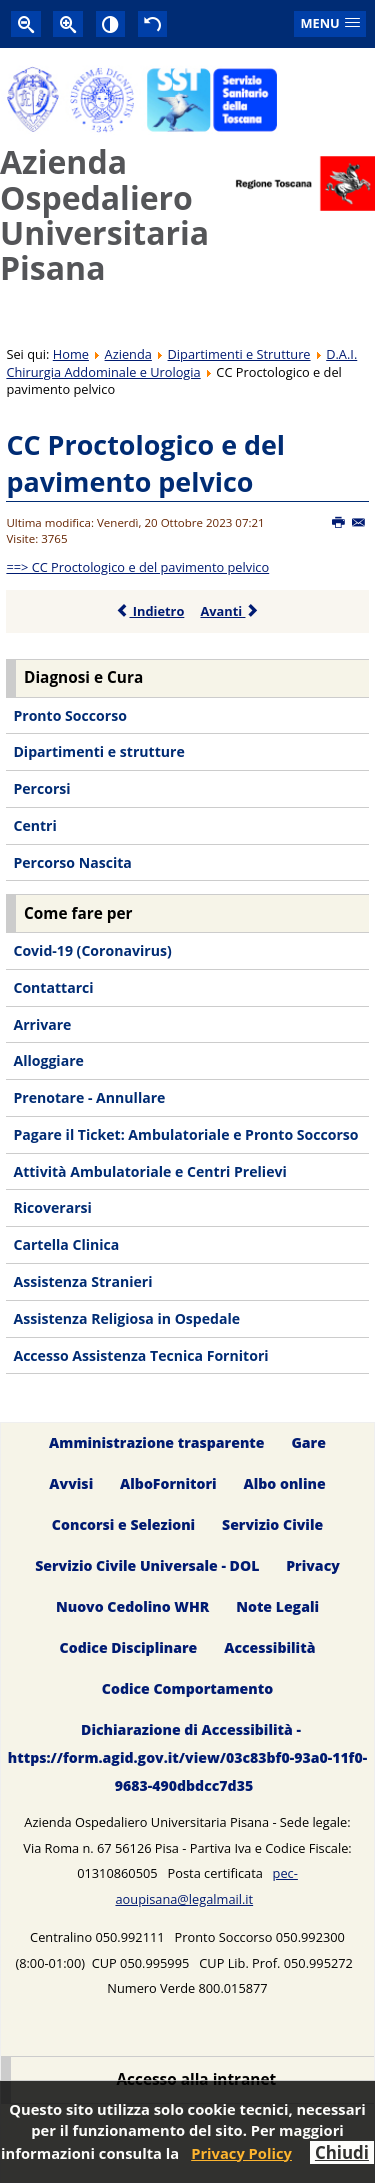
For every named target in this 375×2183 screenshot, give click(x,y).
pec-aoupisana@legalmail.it (206, 1886)
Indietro (150, 611)
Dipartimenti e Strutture (239, 354)
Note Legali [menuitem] (277, 1606)
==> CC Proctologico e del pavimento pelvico (137, 567)
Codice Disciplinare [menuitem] (129, 1647)
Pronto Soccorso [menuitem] (69, 715)
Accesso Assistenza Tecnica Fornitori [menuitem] (140, 1355)
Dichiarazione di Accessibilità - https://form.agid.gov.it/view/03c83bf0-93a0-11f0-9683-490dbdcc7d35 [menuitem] (187, 1757)
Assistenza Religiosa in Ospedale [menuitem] (126, 1318)
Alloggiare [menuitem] (48, 1060)
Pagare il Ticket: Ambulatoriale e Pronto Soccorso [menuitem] (185, 1134)
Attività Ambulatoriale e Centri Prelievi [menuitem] (149, 1171)
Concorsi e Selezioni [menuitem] (123, 1524)
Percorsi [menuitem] (41, 788)
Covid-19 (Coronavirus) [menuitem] (92, 950)
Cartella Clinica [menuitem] (66, 1244)
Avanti (229, 611)
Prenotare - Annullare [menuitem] (89, 1097)
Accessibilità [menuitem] (269, 1647)
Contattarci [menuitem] (53, 987)
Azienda (128, 354)
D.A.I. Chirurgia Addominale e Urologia (181, 363)
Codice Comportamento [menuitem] (187, 1688)
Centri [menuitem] (34, 825)
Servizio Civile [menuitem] (272, 1524)
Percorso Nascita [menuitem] (72, 862)
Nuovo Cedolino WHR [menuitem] (132, 1606)
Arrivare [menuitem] (42, 1024)
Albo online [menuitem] (285, 1483)
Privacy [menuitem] (313, 1565)
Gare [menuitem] (308, 1442)
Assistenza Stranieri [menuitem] (82, 1281)
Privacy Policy (241, 2153)
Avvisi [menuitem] (71, 1483)
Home (71, 354)
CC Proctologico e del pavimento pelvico (145, 463)
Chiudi (342, 2152)
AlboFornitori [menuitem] (168, 1483)
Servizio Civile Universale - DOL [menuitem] (147, 1565)
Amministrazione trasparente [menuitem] (156, 1442)
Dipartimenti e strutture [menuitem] (98, 751)
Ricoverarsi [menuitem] (52, 1207)
